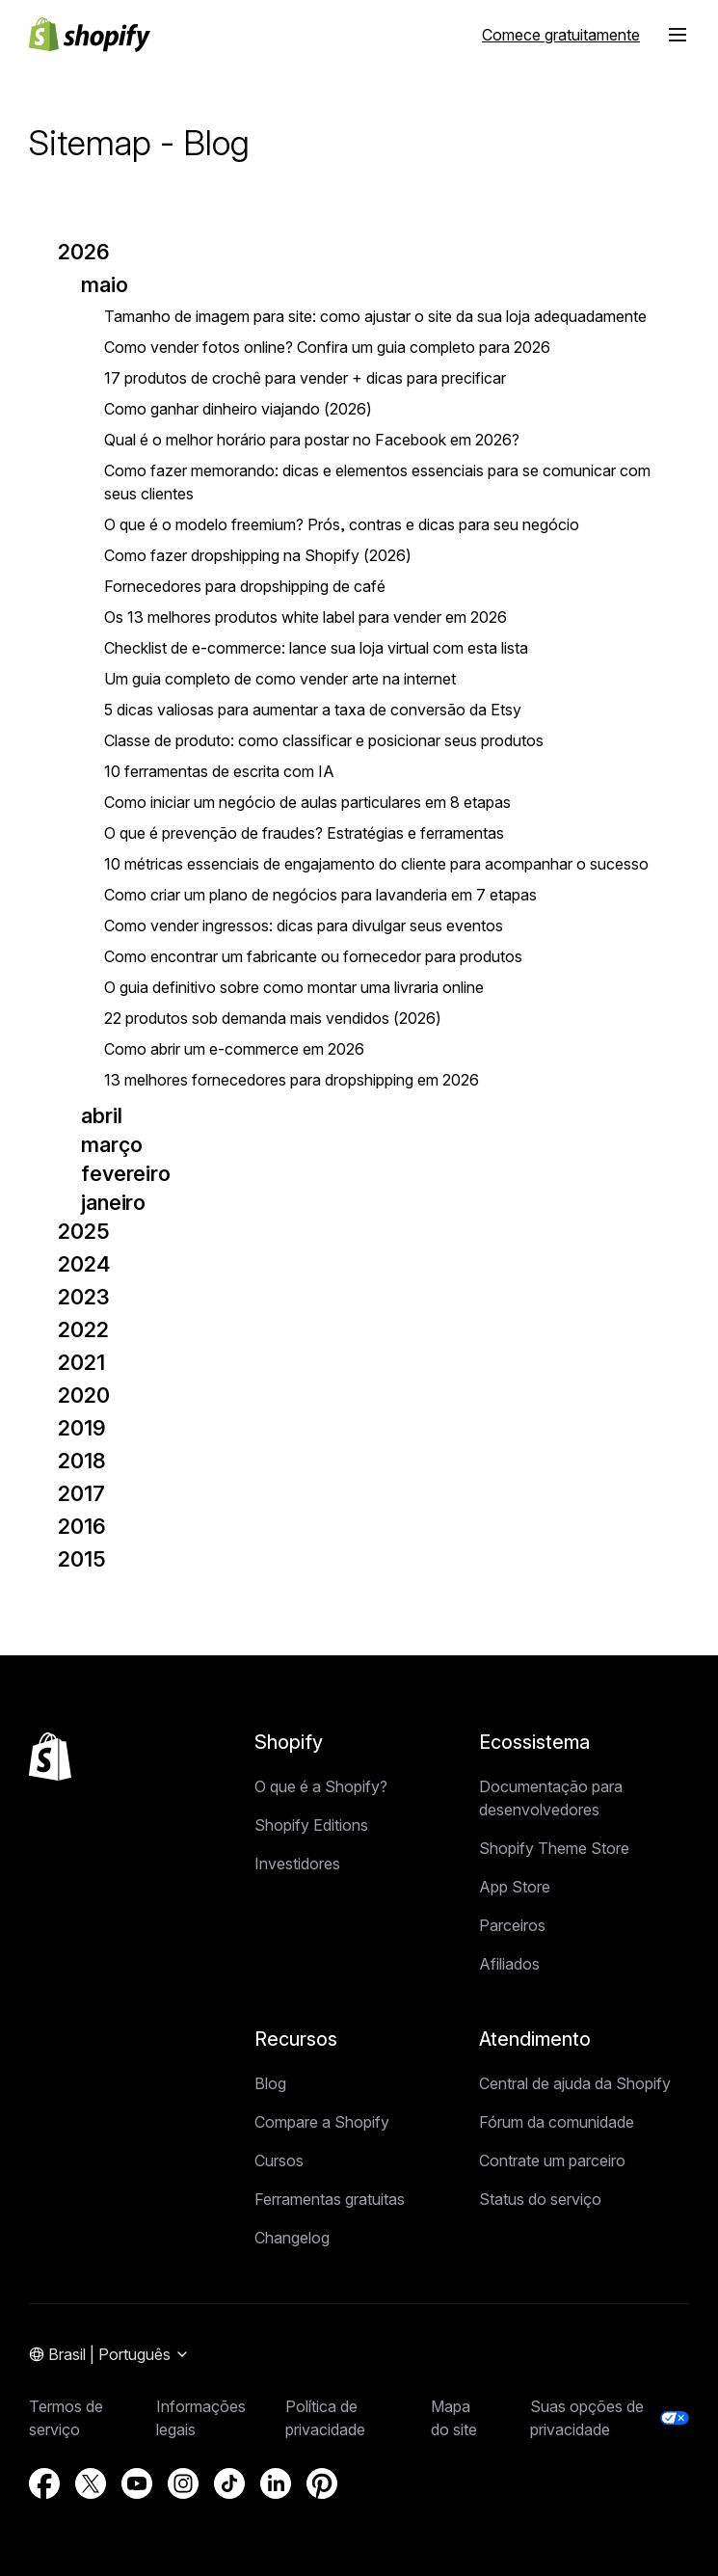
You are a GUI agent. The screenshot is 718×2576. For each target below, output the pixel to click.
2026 (84, 251)
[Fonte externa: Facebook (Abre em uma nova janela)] (44, 2483)
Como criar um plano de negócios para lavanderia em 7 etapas (320, 894)
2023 (84, 1296)
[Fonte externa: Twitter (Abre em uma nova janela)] (90, 2483)
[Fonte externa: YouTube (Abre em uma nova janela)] (136, 2483)
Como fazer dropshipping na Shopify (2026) (258, 555)
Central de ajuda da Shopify (575, 2083)
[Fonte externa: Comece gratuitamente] (561, 34)
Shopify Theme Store (554, 1848)
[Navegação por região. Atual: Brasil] (109, 2355)
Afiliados (509, 1963)
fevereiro (126, 1173)
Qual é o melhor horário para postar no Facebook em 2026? (311, 439)
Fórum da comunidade (556, 2122)
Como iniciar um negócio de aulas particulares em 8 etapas (307, 802)
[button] (677, 34)
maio (104, 284)
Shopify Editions (311, 1825)
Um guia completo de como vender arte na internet (280, 678)
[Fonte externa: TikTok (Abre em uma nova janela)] (229, 2483)
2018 (82, 1460)
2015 (82, 1558)
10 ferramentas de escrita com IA (219, 771)
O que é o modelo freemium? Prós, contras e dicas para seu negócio (341, 524)
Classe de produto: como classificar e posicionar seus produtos (324, 740)
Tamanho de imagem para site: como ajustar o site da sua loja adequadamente (375, 316)
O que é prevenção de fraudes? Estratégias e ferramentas (304, 833)
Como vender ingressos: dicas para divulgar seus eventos (303, 925)
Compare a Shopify (321, 2122)
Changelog (292, 2237)
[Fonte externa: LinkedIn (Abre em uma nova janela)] (275, 2483)
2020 (84, 1395)
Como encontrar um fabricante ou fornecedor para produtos (313, 956)
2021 (81, 1362)
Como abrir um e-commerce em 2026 (234, 1049)
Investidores (297, 1863)
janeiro (113, 1202)
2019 (82, 1427)
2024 (84, 1263)
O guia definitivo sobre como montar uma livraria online (294, 987)
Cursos (279, 2160)
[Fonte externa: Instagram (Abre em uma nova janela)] (183, 2483)
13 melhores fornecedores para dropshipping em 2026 (291, 1079)
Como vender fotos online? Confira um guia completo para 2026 (327, 347)
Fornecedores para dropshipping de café (245, 586)
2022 (83, 1329)
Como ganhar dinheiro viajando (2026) (238, 408)
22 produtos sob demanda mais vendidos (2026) (272, 1018)
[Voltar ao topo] (50, 1756)
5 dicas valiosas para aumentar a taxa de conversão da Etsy (312, 709)
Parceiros (512, 1925)
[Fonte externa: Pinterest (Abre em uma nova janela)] (321, 2483)
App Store (514, 1886)
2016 (82, 1526)
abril (101, 1115)
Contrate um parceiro (552, 2160)
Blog (270, 2083)
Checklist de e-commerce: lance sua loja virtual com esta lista (316, 647)
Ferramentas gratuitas (329, 2199)
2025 (84, 1231)
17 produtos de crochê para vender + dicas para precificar (305, 378)
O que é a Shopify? (320, 1786)
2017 (81, 1493)
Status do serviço (540, 2199)
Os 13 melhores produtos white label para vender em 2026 (305, 617)
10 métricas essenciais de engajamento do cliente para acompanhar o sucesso (376, 863)
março (111, 1144)
